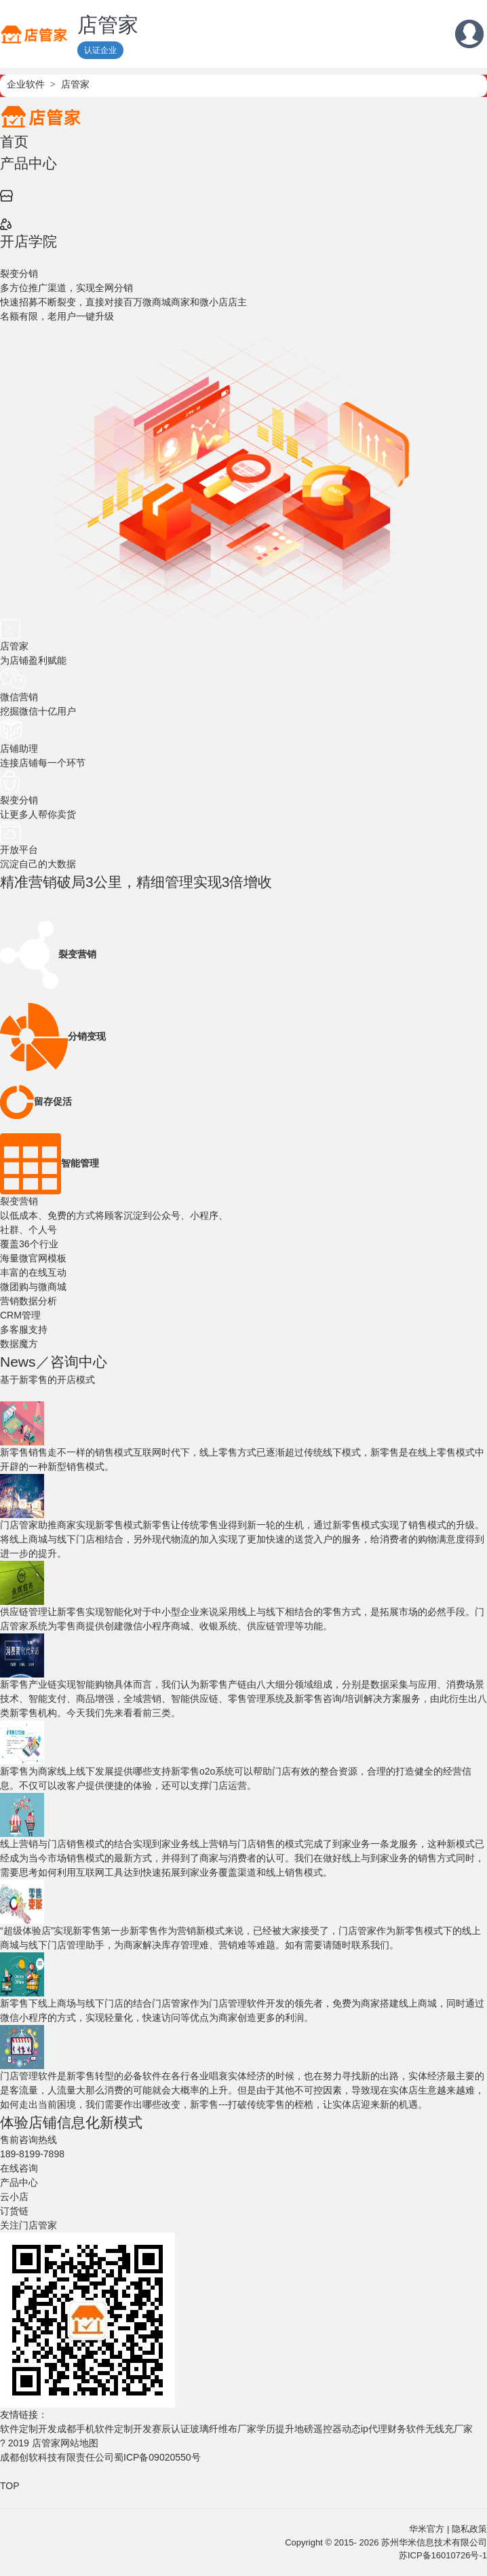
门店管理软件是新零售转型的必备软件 (80, 2075)
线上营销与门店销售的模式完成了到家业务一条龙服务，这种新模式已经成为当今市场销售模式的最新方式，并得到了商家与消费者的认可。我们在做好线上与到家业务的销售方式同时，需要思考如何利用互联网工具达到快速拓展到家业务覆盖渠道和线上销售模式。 (242, 1858)
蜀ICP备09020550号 (157, 2457)
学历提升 (275, 2428)
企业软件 (26, 84)
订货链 (14, 2210)
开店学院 (28, 241)
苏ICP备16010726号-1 (443, 2555)
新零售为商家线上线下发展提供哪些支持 (85, 1771)
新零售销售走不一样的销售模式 (66, 1452)
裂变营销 (19, 1201)
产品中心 (28, 163)
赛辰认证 (171, 2428)
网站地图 (79, 2443)
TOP (10, 2485)
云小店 (14, 2196)
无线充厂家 (449, 2428)
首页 (14, 141)
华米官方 (426, 2529)
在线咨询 (19, 2168)
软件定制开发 (28, 2428)
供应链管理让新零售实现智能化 (66, 1611)
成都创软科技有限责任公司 (57, 2457)
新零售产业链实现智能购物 (57, 1684)
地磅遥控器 (318, 2428)
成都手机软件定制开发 (104, 2428)
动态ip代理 (364, 2428)
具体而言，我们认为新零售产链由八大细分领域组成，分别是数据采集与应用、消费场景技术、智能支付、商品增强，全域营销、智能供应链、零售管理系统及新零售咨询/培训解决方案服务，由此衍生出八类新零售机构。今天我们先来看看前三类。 (243, 1698)
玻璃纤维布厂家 (223, 2428)
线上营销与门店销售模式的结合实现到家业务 (95, 1843)
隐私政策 (469, 2529)
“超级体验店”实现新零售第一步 (65, 1930)
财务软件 (406, 2428)
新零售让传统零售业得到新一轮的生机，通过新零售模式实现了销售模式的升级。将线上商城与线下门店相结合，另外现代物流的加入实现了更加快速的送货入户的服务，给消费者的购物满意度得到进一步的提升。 (242, 1539)
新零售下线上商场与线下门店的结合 (76, 2003)
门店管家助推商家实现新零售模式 (71, 1524)
